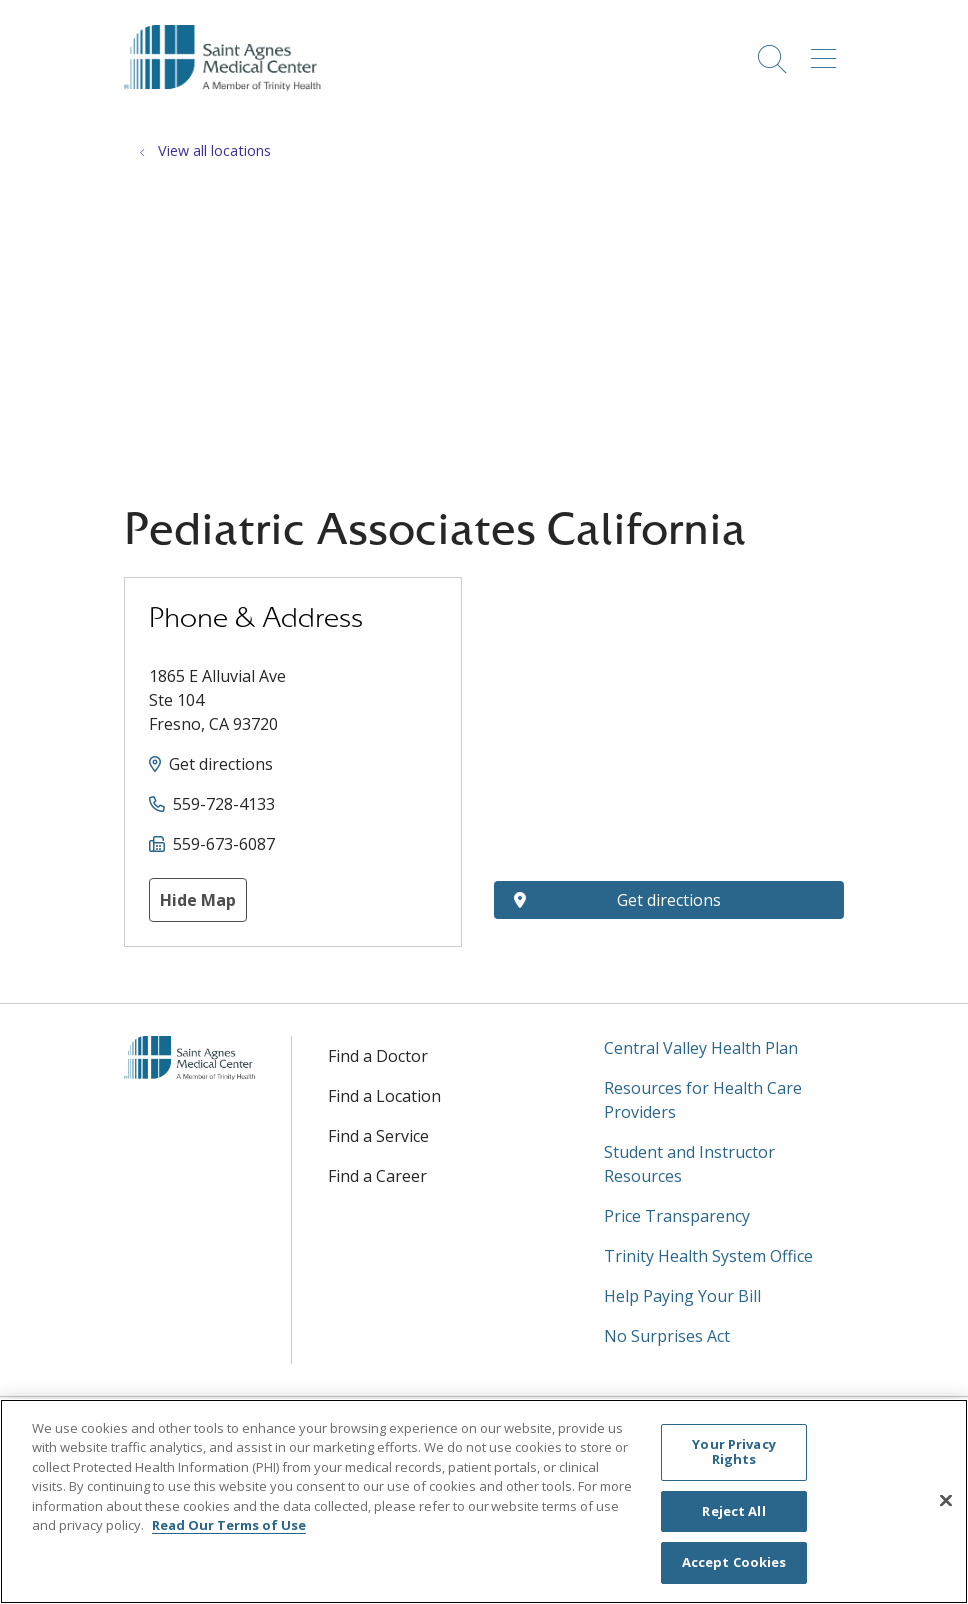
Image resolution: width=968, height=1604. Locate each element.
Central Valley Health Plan (701, 1048)
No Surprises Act (667, 1336)
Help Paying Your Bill (682, 1296)
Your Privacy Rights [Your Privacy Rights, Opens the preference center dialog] (734, 1452)
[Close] (946, 1501)
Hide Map (198, 900)
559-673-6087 (224, 844)
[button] (827, 52)
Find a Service (378, 1136)
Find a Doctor (378, 1056)
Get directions (221, 764)
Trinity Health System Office (708, 1256)
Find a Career (377, 1176)
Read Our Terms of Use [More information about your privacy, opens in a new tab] (229, 1525)
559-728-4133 (224, 804)
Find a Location (384, 1096)
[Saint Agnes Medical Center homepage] (232, 109)
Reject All (733, 1511)
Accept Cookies (734, 1562)
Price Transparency (677, 1216)
